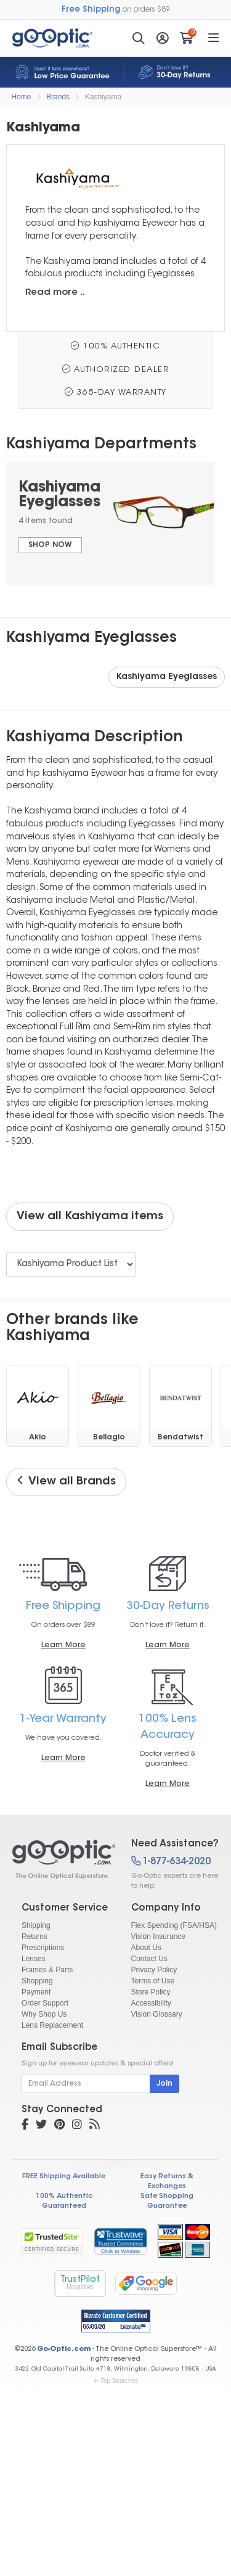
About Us (146, 1947)
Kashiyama (103, 97)
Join (164, 2084)
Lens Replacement (52, 2025)
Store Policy (151, 1992)
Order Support (45, 2003)
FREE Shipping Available (63, 2176)
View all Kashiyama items (90, 1216)
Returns (34, 1936)
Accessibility (151, 2003)
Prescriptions (43, 1947)
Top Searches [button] (115, 2380)
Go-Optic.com (64, 2349)
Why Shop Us (44, 2014)
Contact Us (149, 1958)
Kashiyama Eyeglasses (166, 677)
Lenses (34, 1958)
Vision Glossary (156, 2014)
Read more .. (55, 292)
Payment (36, 1992)
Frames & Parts (47, 1969)
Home (21, 97)
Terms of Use (153, 1981)
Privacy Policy (154, 1969)
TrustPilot (80, 2283)
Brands (58, 97)
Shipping (36, 1925)
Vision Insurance (158, 1936)
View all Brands (66, 1481)
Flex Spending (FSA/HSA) (174, 1925)
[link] (120, 2241)
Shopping (37, 1981)
